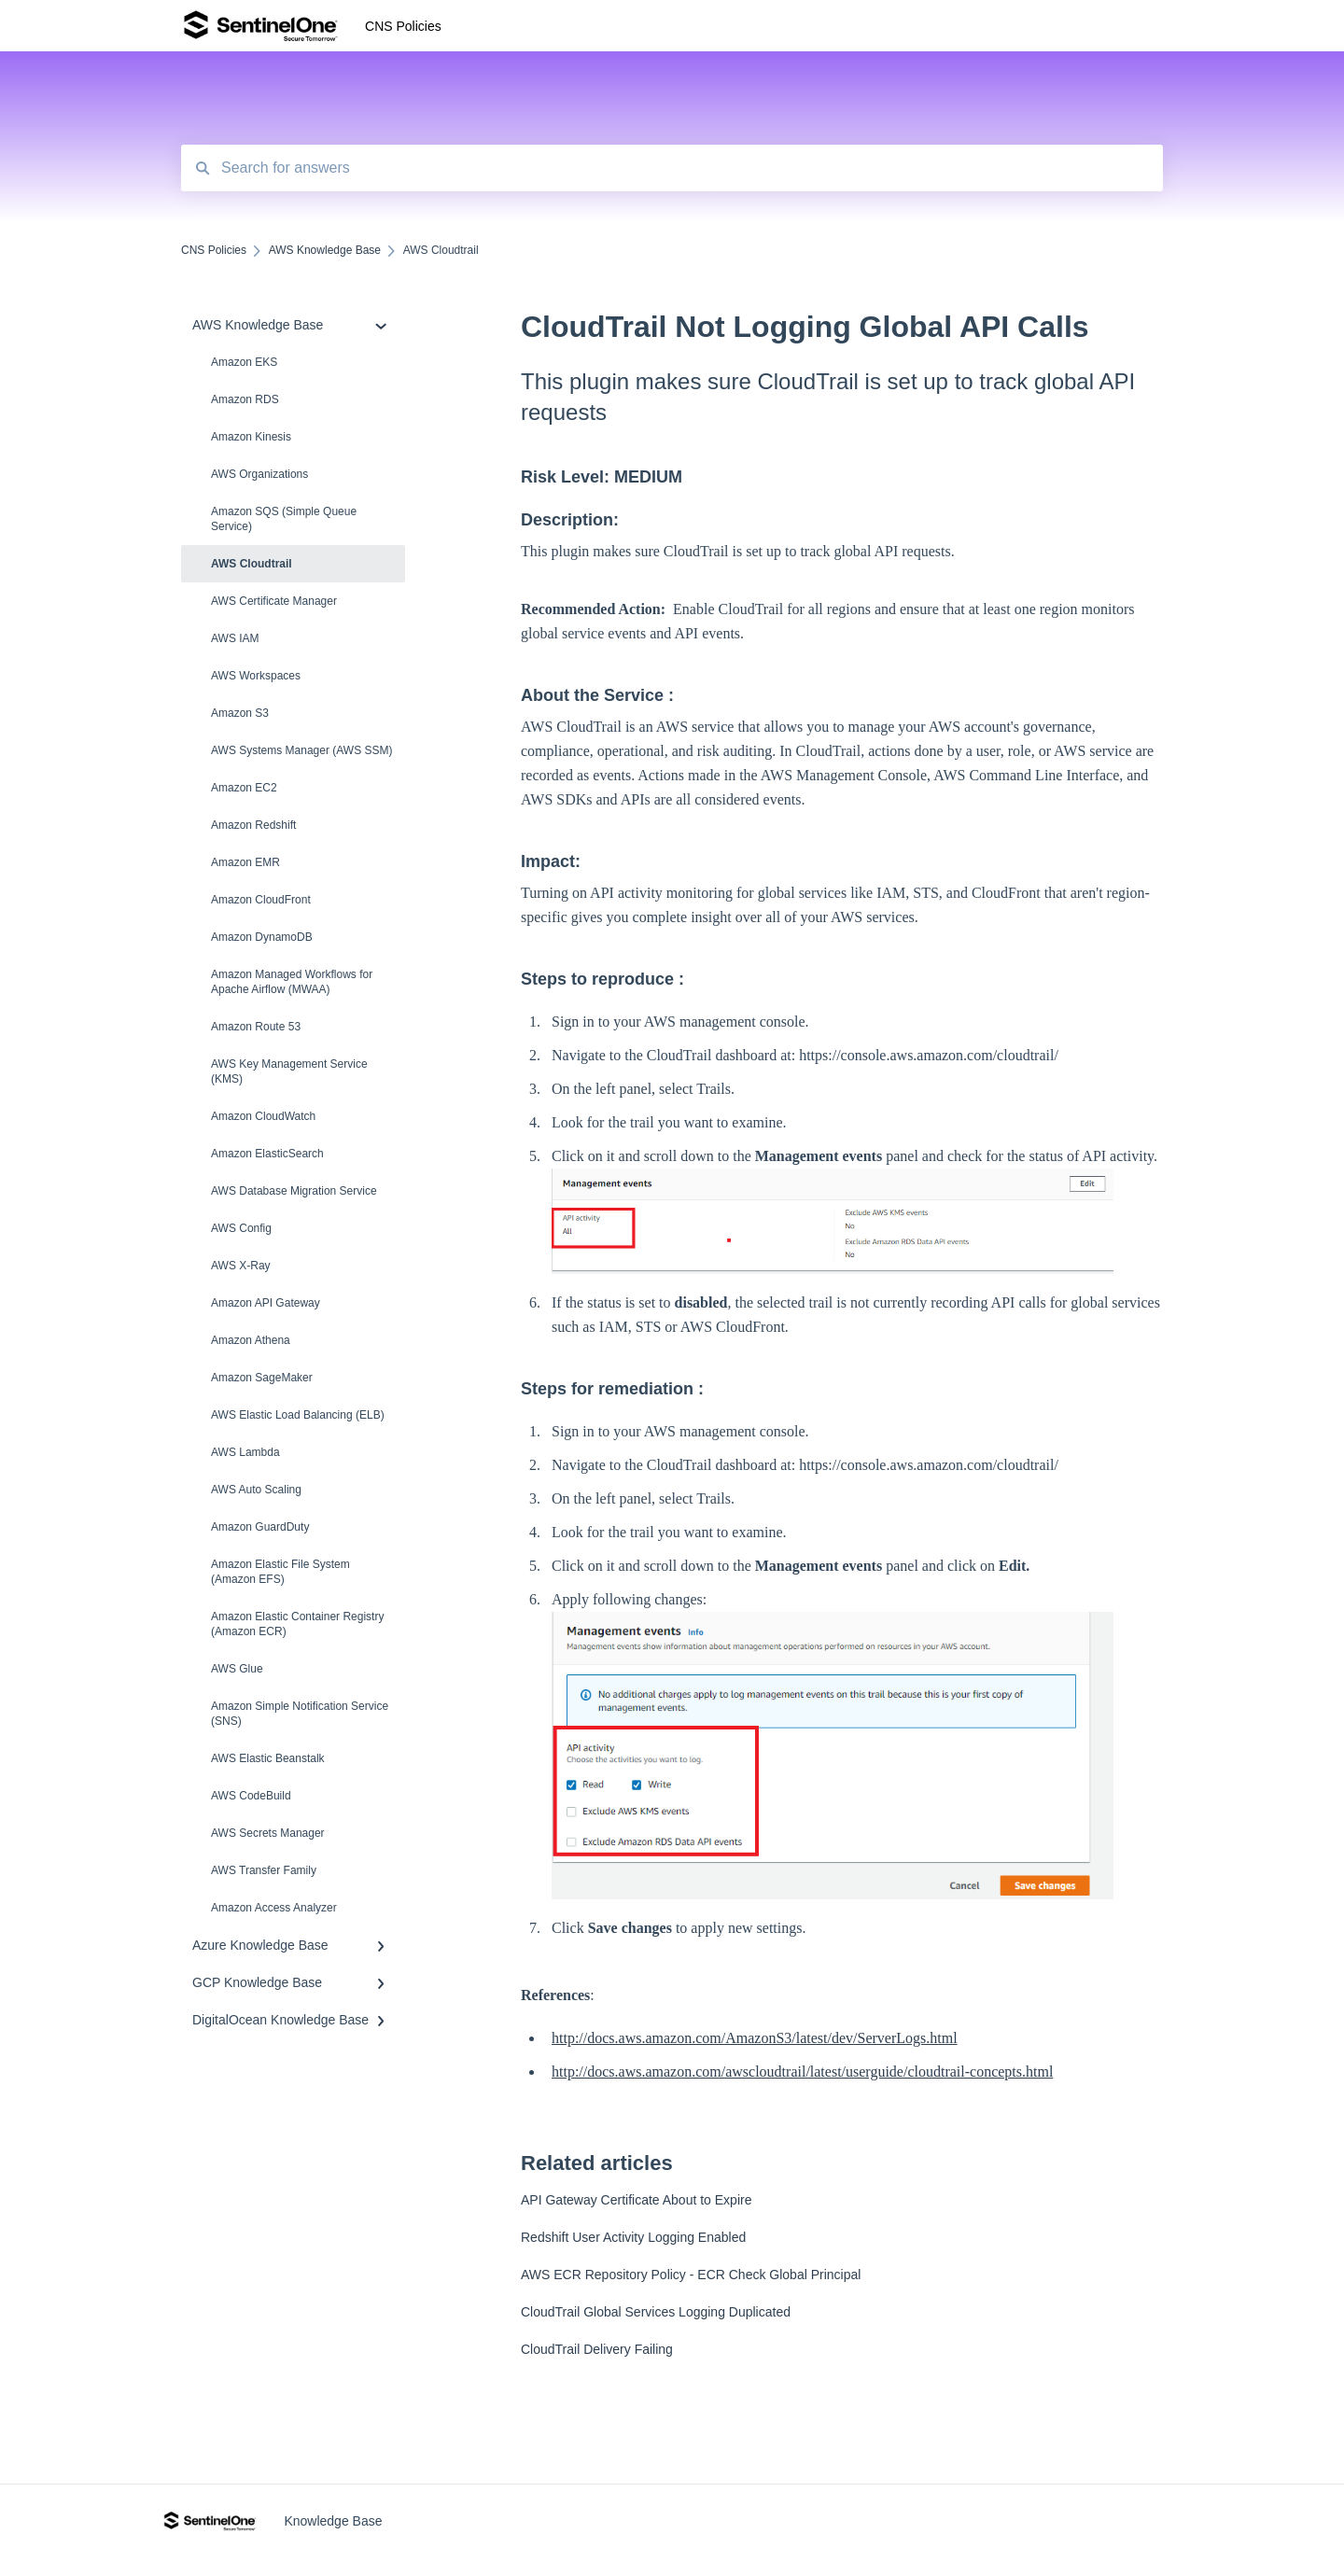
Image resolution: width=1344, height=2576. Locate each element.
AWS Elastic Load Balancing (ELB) (298, 1414)
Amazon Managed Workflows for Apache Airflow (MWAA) (291, 982)
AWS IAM (235, 638)
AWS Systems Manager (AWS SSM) (301, 750)
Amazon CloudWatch (263, 1116)
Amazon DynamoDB (262, 937)
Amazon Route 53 (256, 1026)
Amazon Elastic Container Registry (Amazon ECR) (297, 1624)
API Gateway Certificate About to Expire (636, 2199)
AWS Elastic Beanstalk (268, 1758)
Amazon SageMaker (262, 1377)
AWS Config (241, 1228)
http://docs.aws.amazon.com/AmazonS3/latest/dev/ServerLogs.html (755, 2038)
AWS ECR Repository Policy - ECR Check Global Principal (691, 2274)
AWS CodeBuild (251, 1795)
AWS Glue (237, 1668)
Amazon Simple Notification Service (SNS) (299, 1714)
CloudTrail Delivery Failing (597, 2349)
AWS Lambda (245, 1452)
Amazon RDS (245, 399)
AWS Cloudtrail (251, 563)
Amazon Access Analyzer (274, 1907)
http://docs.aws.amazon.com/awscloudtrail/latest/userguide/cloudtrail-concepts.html (802, 2071)
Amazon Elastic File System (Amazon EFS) (280, 1572)
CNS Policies (403, 26)
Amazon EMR (245, 862)
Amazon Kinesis (251, 436)
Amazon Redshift (253, 825)
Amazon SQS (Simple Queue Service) (284, 519)
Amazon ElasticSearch (267, 1153)
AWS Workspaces (256, 675)
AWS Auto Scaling (256, 1489)
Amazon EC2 (244, 787)
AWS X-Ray (241, 1265)
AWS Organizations (259, 474)
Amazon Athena (250, 1340)
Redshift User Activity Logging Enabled (633, 2237)
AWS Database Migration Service (294, 1190)
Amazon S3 (240, 713)
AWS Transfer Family (263, 1870)
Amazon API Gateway (265, 1302)
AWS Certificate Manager (274, 601)
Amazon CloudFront (261, 899)
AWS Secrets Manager (268, 1833)
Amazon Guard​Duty (260, 1526)
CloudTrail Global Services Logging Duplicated (656, 2311)
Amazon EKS (244, 362)
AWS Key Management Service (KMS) (289, 1071)
